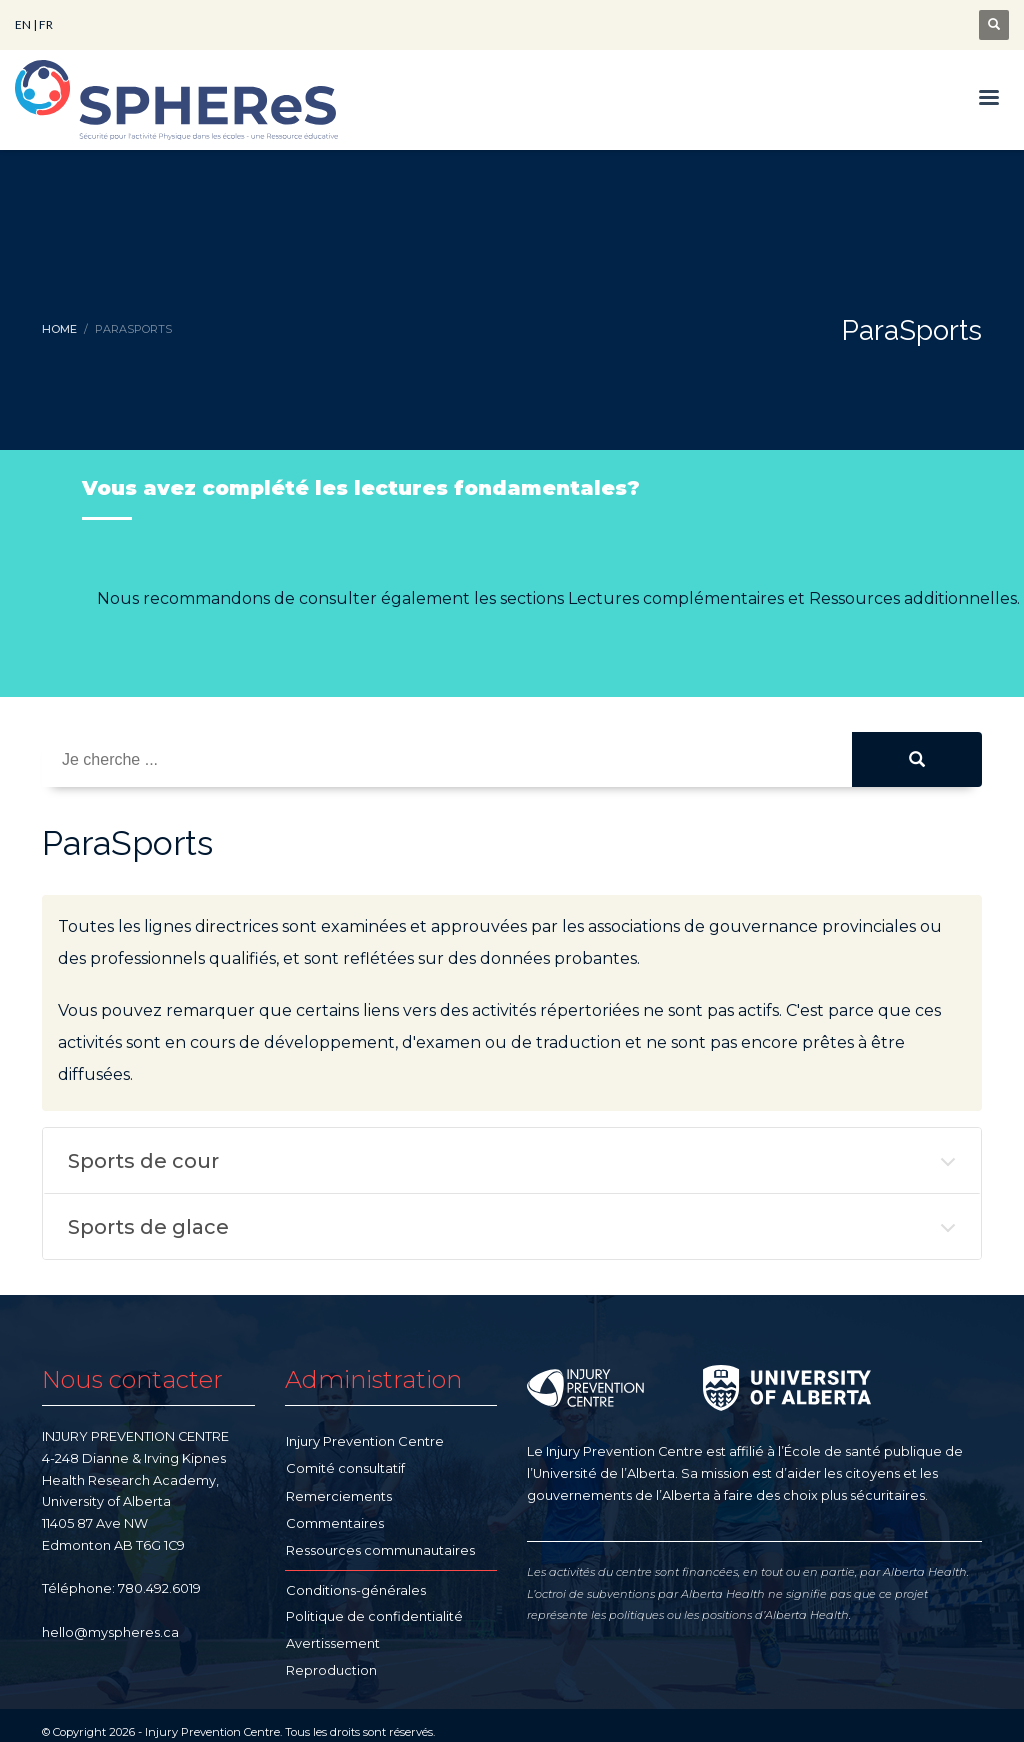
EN (23, 24)
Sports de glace (148, 1227)
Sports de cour (143, 1161)
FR (46, 24)
